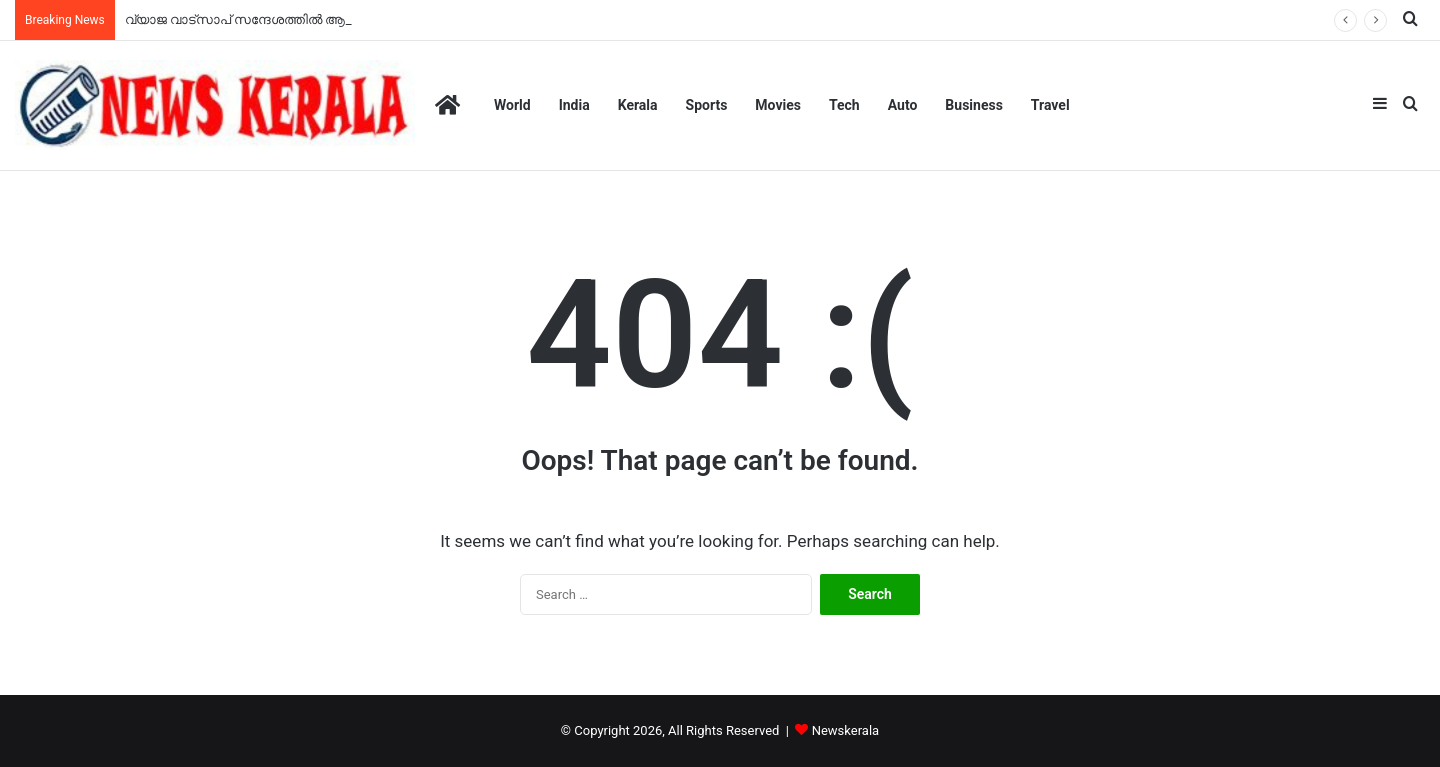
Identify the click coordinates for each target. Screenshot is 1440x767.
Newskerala (845, 730)
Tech (844, 105)
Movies (778, 105)
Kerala (638, 105)
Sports (707, 105)
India (574, 105)
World (512, 105)
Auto (903, 105)
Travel (1050, 105)
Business (973, 105)
